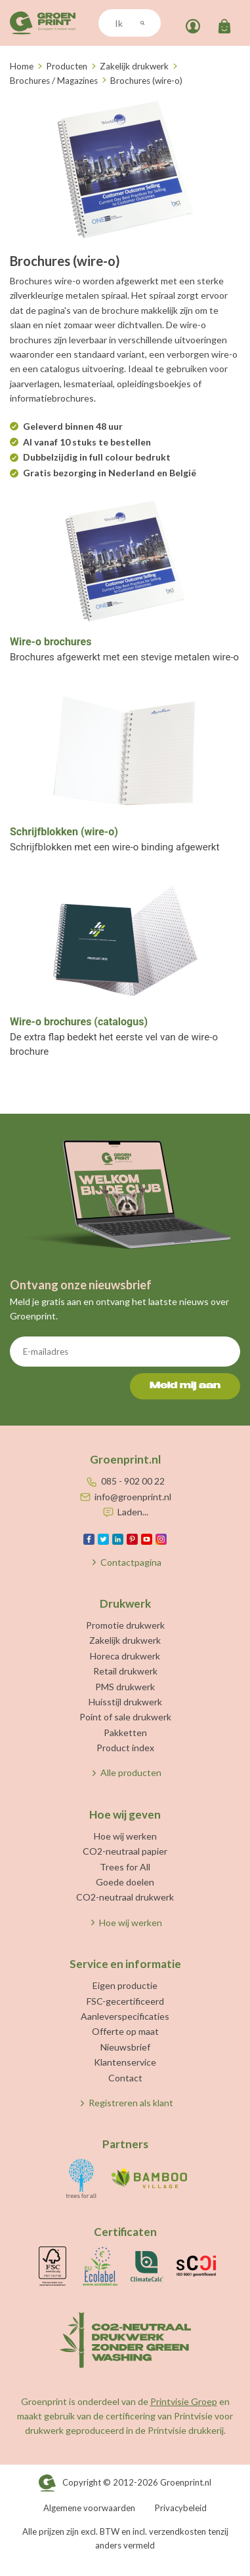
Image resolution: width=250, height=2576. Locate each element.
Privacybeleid (181, 2508)
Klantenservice (125, 2062)
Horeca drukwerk (125, 1655)
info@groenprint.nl (132, 1496)
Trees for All (125, 1866)
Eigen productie (125, 1985)
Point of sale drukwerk (125, 1716)
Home (21, 66)
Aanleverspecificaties (125, 2016)
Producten (66, 66)
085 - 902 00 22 (133, 1481)
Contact (125, 2077)
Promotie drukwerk (125, 1625)
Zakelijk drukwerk (134, 66)
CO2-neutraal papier (125, 1851)
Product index (125, 1747)
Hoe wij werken (125, 1836)
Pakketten (125, 1732)
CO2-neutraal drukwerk (125, 1897)
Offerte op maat (125, 2031)
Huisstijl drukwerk (125, 1701)
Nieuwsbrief (125, 2047)
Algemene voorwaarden (89, 2508)
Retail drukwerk (125, 1670)
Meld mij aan (185, 1386)
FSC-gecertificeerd (125, 2001)
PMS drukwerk (125, 1686)
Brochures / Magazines (54, 80)
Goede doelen (125, 1881)
